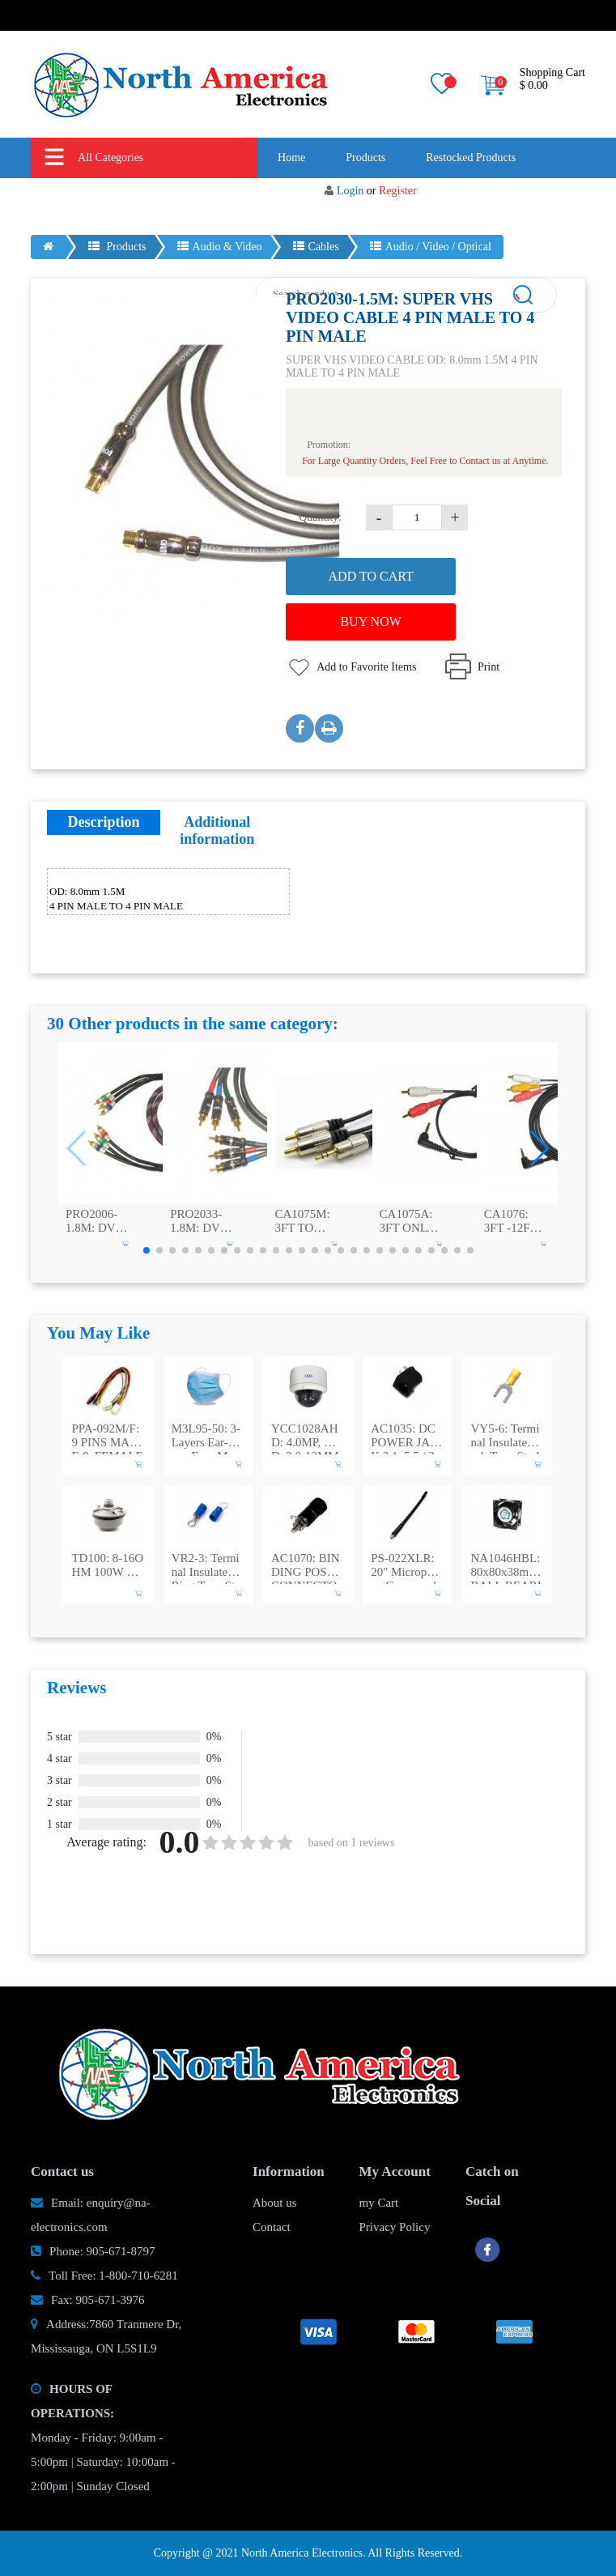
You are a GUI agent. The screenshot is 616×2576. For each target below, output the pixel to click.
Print (488, 667)
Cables (316, 247)
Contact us (423, 198)
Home (291, 157)
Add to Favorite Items (366, 667)
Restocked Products (471, 157)
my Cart (379, 2202)
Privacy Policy (395, 2226)
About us (338, 198)
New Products (245, 198)
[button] (539, 1148)
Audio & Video (219, 247)
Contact (272, 2226)
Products (365, 157)
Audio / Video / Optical (430, 247)
